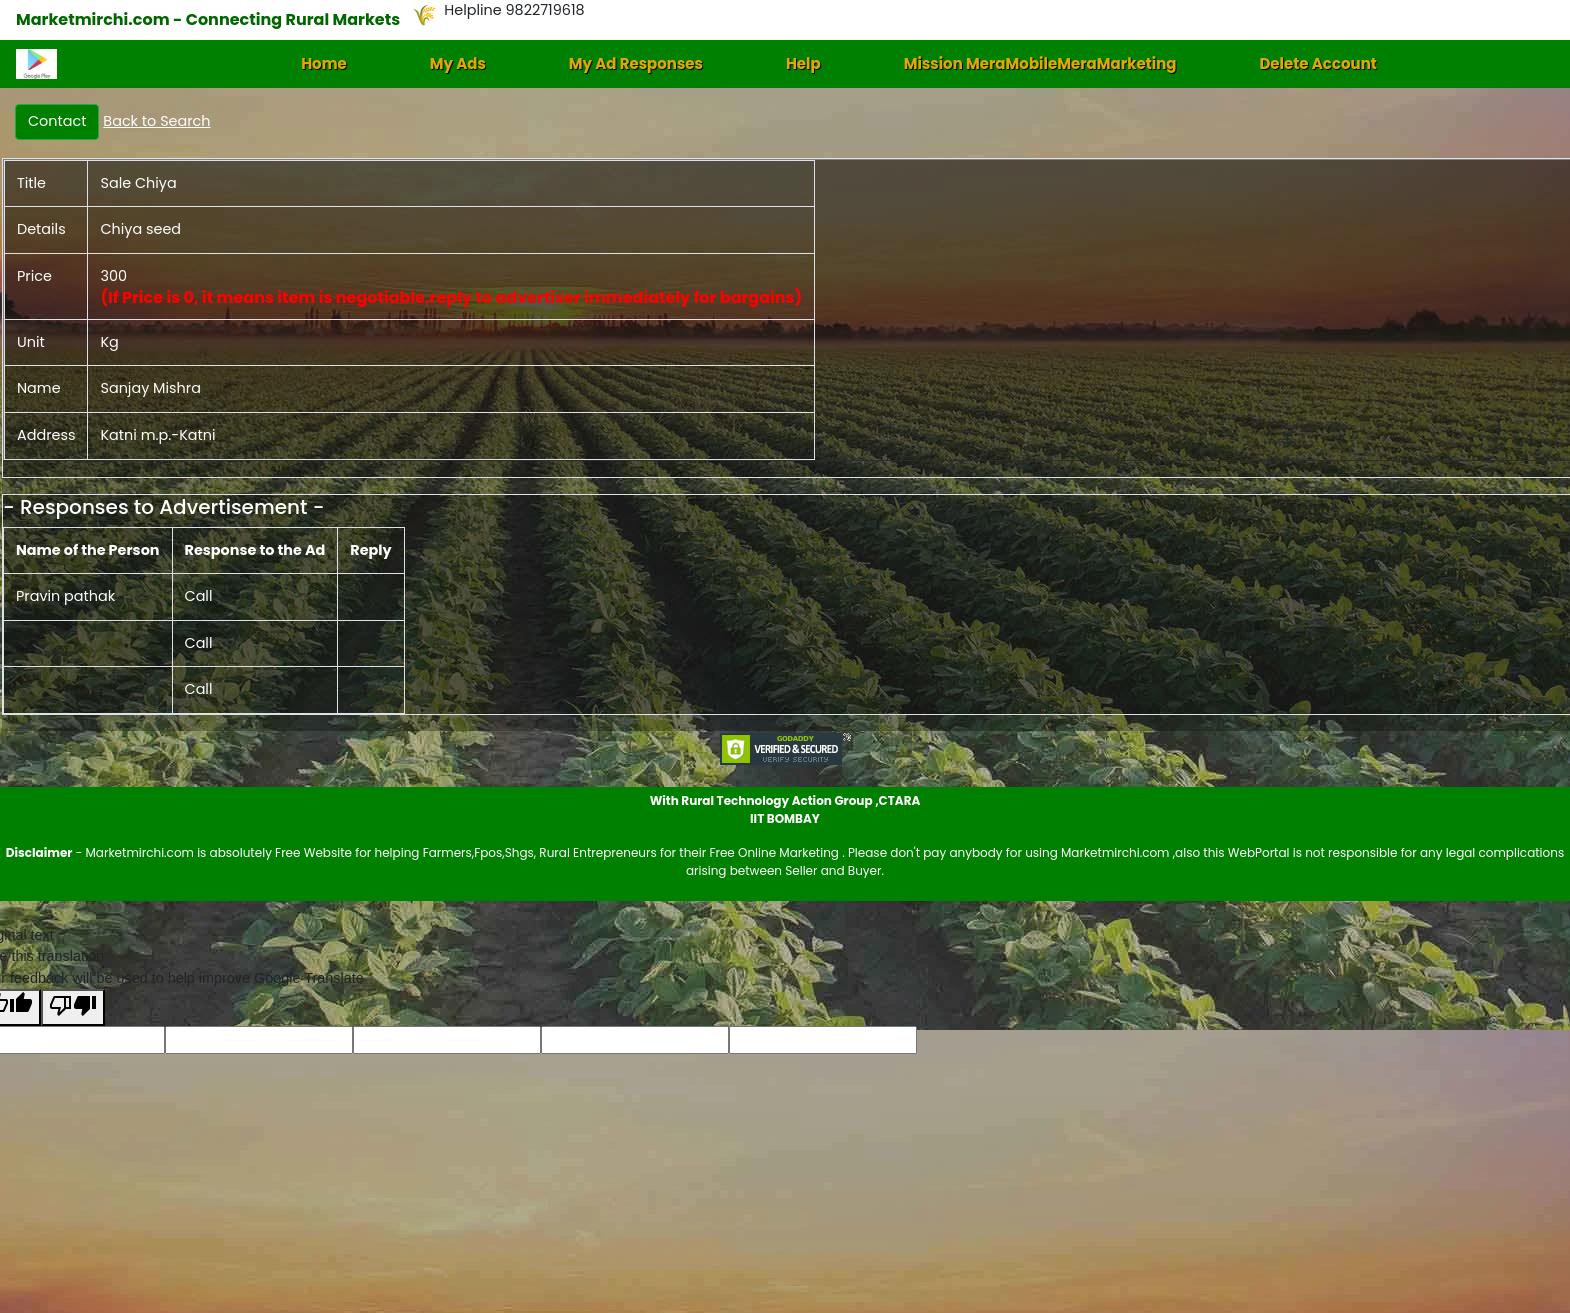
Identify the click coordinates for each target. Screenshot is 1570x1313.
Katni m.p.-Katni (157, 435)
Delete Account (1317, 63)
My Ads (458, 63)
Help (803, 63)
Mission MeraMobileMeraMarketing (1040, 63)
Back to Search (156, 121)
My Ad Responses (636, 63)
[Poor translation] (73, 1007)
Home (324, 63)
